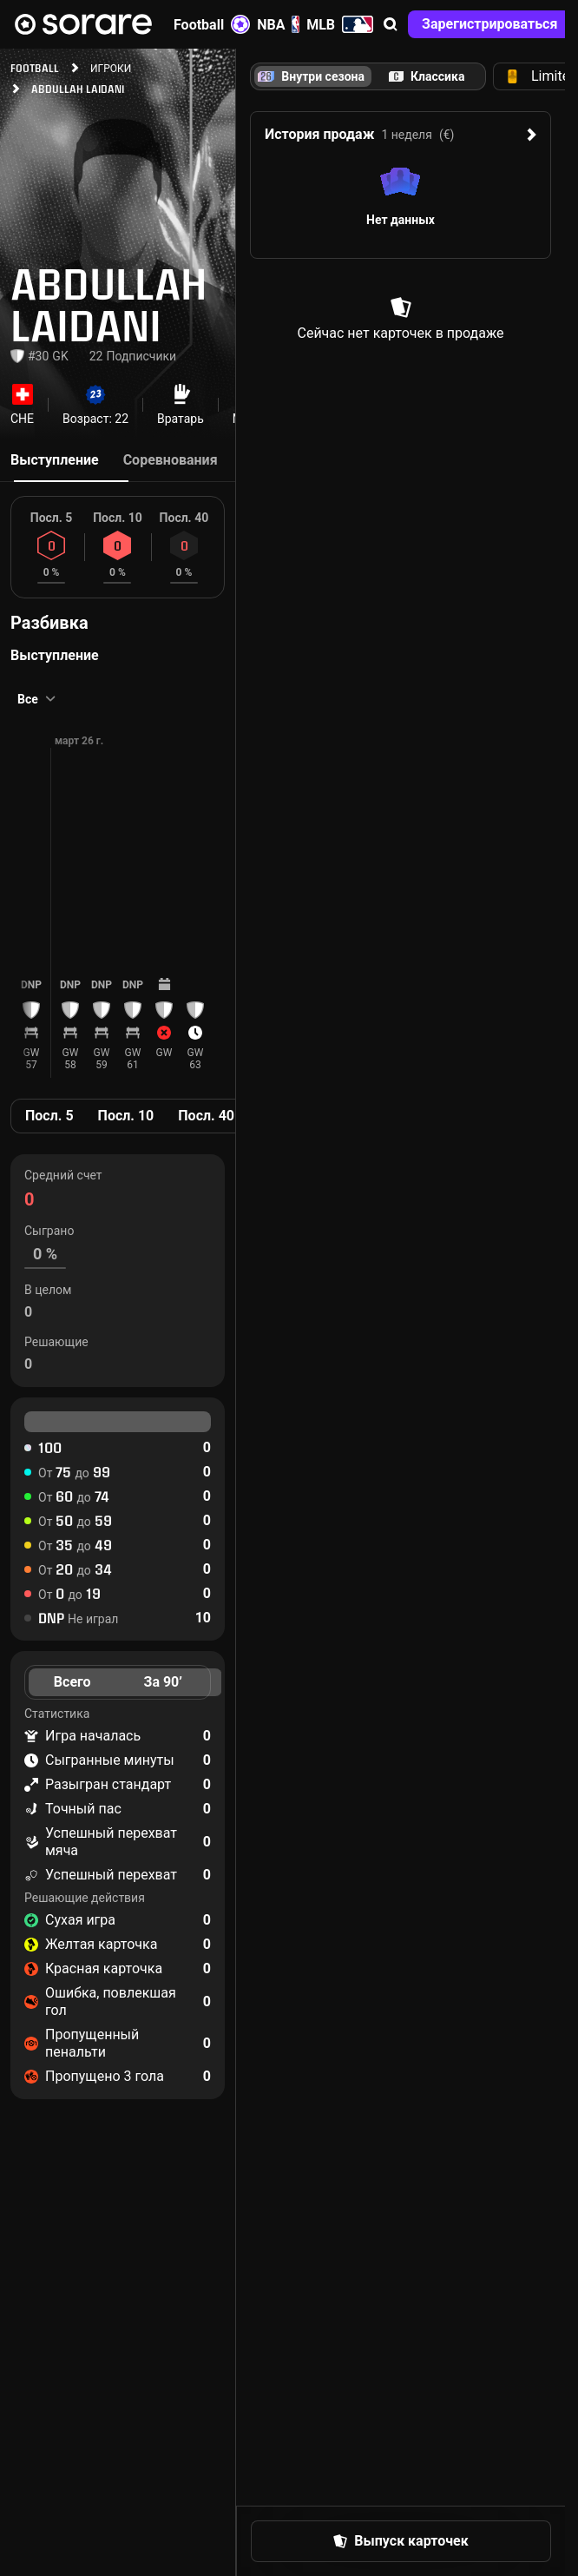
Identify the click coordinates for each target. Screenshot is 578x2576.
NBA (278, 24)
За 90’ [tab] (163, 1682)
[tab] (426, 76)
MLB (339, 24)
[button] (390, 24)
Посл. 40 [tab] (206, 1115)
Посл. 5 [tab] (49, 1115)
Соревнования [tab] (170, 460)
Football (212, 24)
